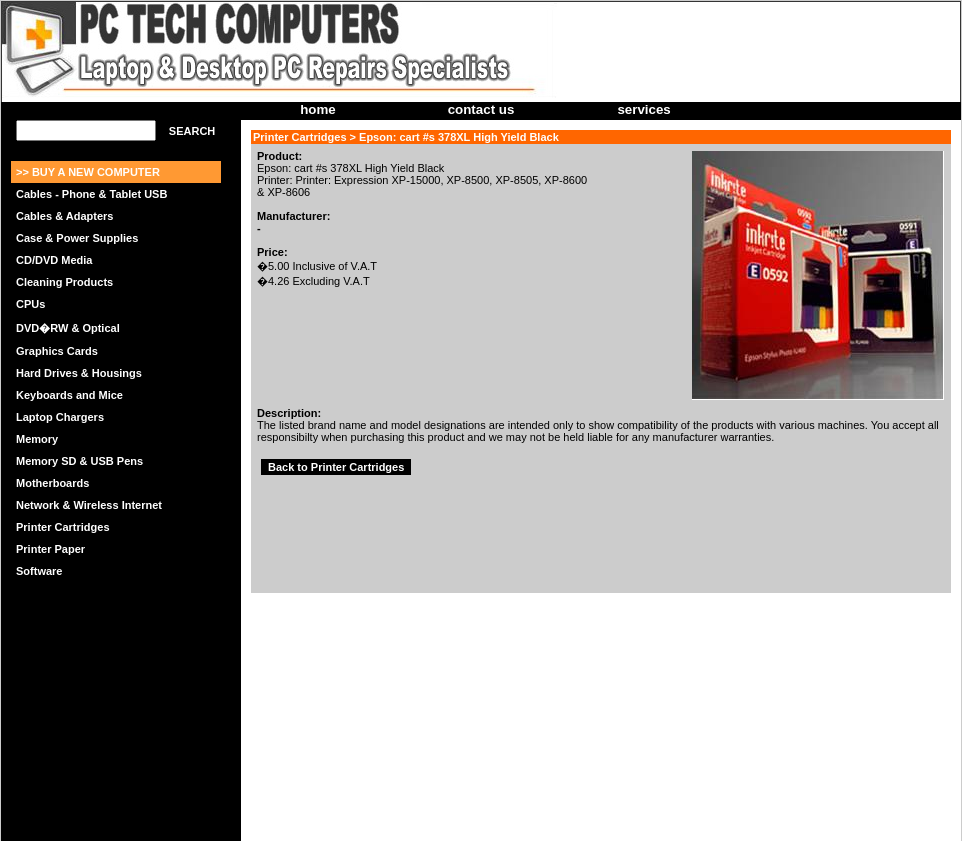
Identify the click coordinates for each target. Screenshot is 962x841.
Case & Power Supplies (77, 238)
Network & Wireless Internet (89, 505)
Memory (37, 439)
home (318, 109)
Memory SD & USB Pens (79, 461)
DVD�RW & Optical (68, 328)
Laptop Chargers (60, 417)
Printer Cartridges (63, 527)
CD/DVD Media (54, 260)
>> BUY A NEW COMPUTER (88, 172)
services (643, 109)
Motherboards (52, 483)
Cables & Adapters (64, 216)
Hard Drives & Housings (79, 373)
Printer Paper (50, 549)
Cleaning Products (64, 282)
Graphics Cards (57, 351)
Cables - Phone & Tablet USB (91, 194)
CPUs (30, 304)
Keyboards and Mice (69, 395)
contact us (481, 109)
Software (39, 571)
